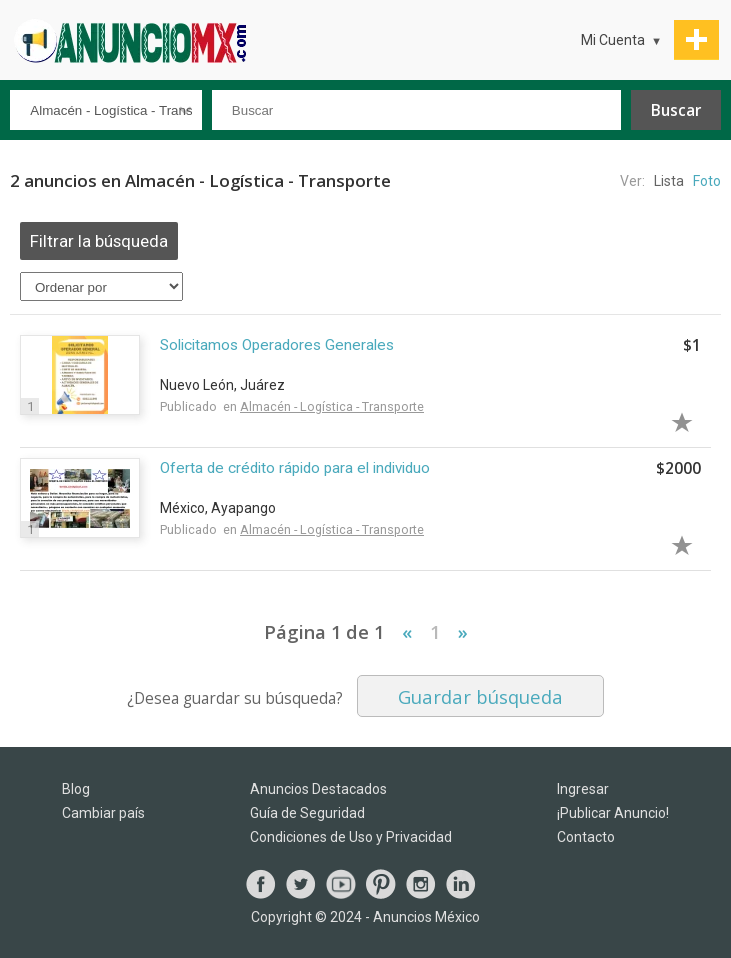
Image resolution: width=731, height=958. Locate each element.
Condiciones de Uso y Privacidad (351, 837)
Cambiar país (103, 813)
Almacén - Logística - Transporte (332, 406)
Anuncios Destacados (318, 789)
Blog (76, 789)
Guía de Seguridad (307, 813)
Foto (707, 181)
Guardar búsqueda (480, 696)
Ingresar (583, 789)
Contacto (586, 837)
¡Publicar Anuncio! (613, 813)
